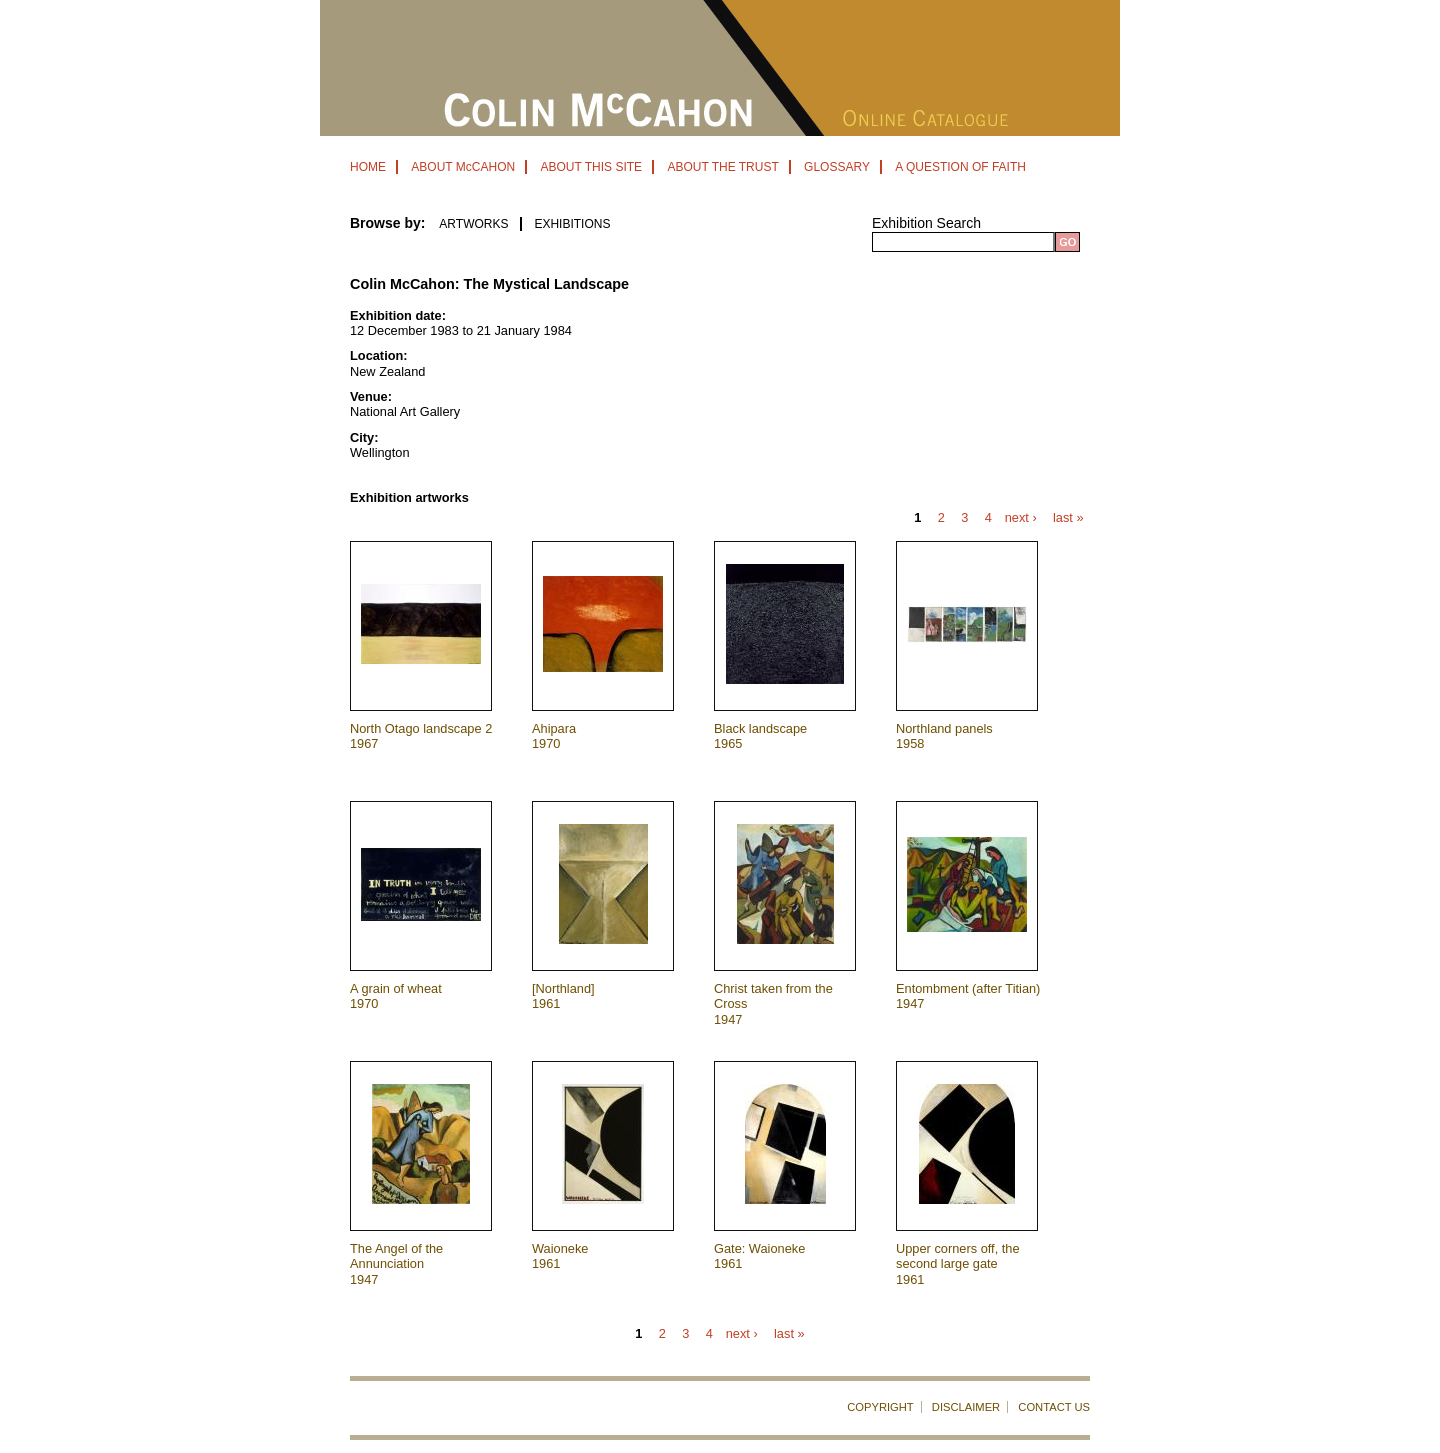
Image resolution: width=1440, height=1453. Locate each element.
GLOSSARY (837, 167)
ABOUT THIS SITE (591, 167)
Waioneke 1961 (560, 1256)
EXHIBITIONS (572, 224)
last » (1068, 518)
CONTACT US (1054, 1407)
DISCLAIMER (966, 1407)
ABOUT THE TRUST (722, 167)
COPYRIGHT (880, 1407)
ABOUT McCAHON (463, 167)
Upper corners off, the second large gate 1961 (958, 1264)
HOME (368, 167)
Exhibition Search (926, 223)
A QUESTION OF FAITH (960, 167)
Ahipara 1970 (554, 736)
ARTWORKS (473, 224)
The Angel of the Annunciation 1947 (396, 1264)
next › (1021, 518)
